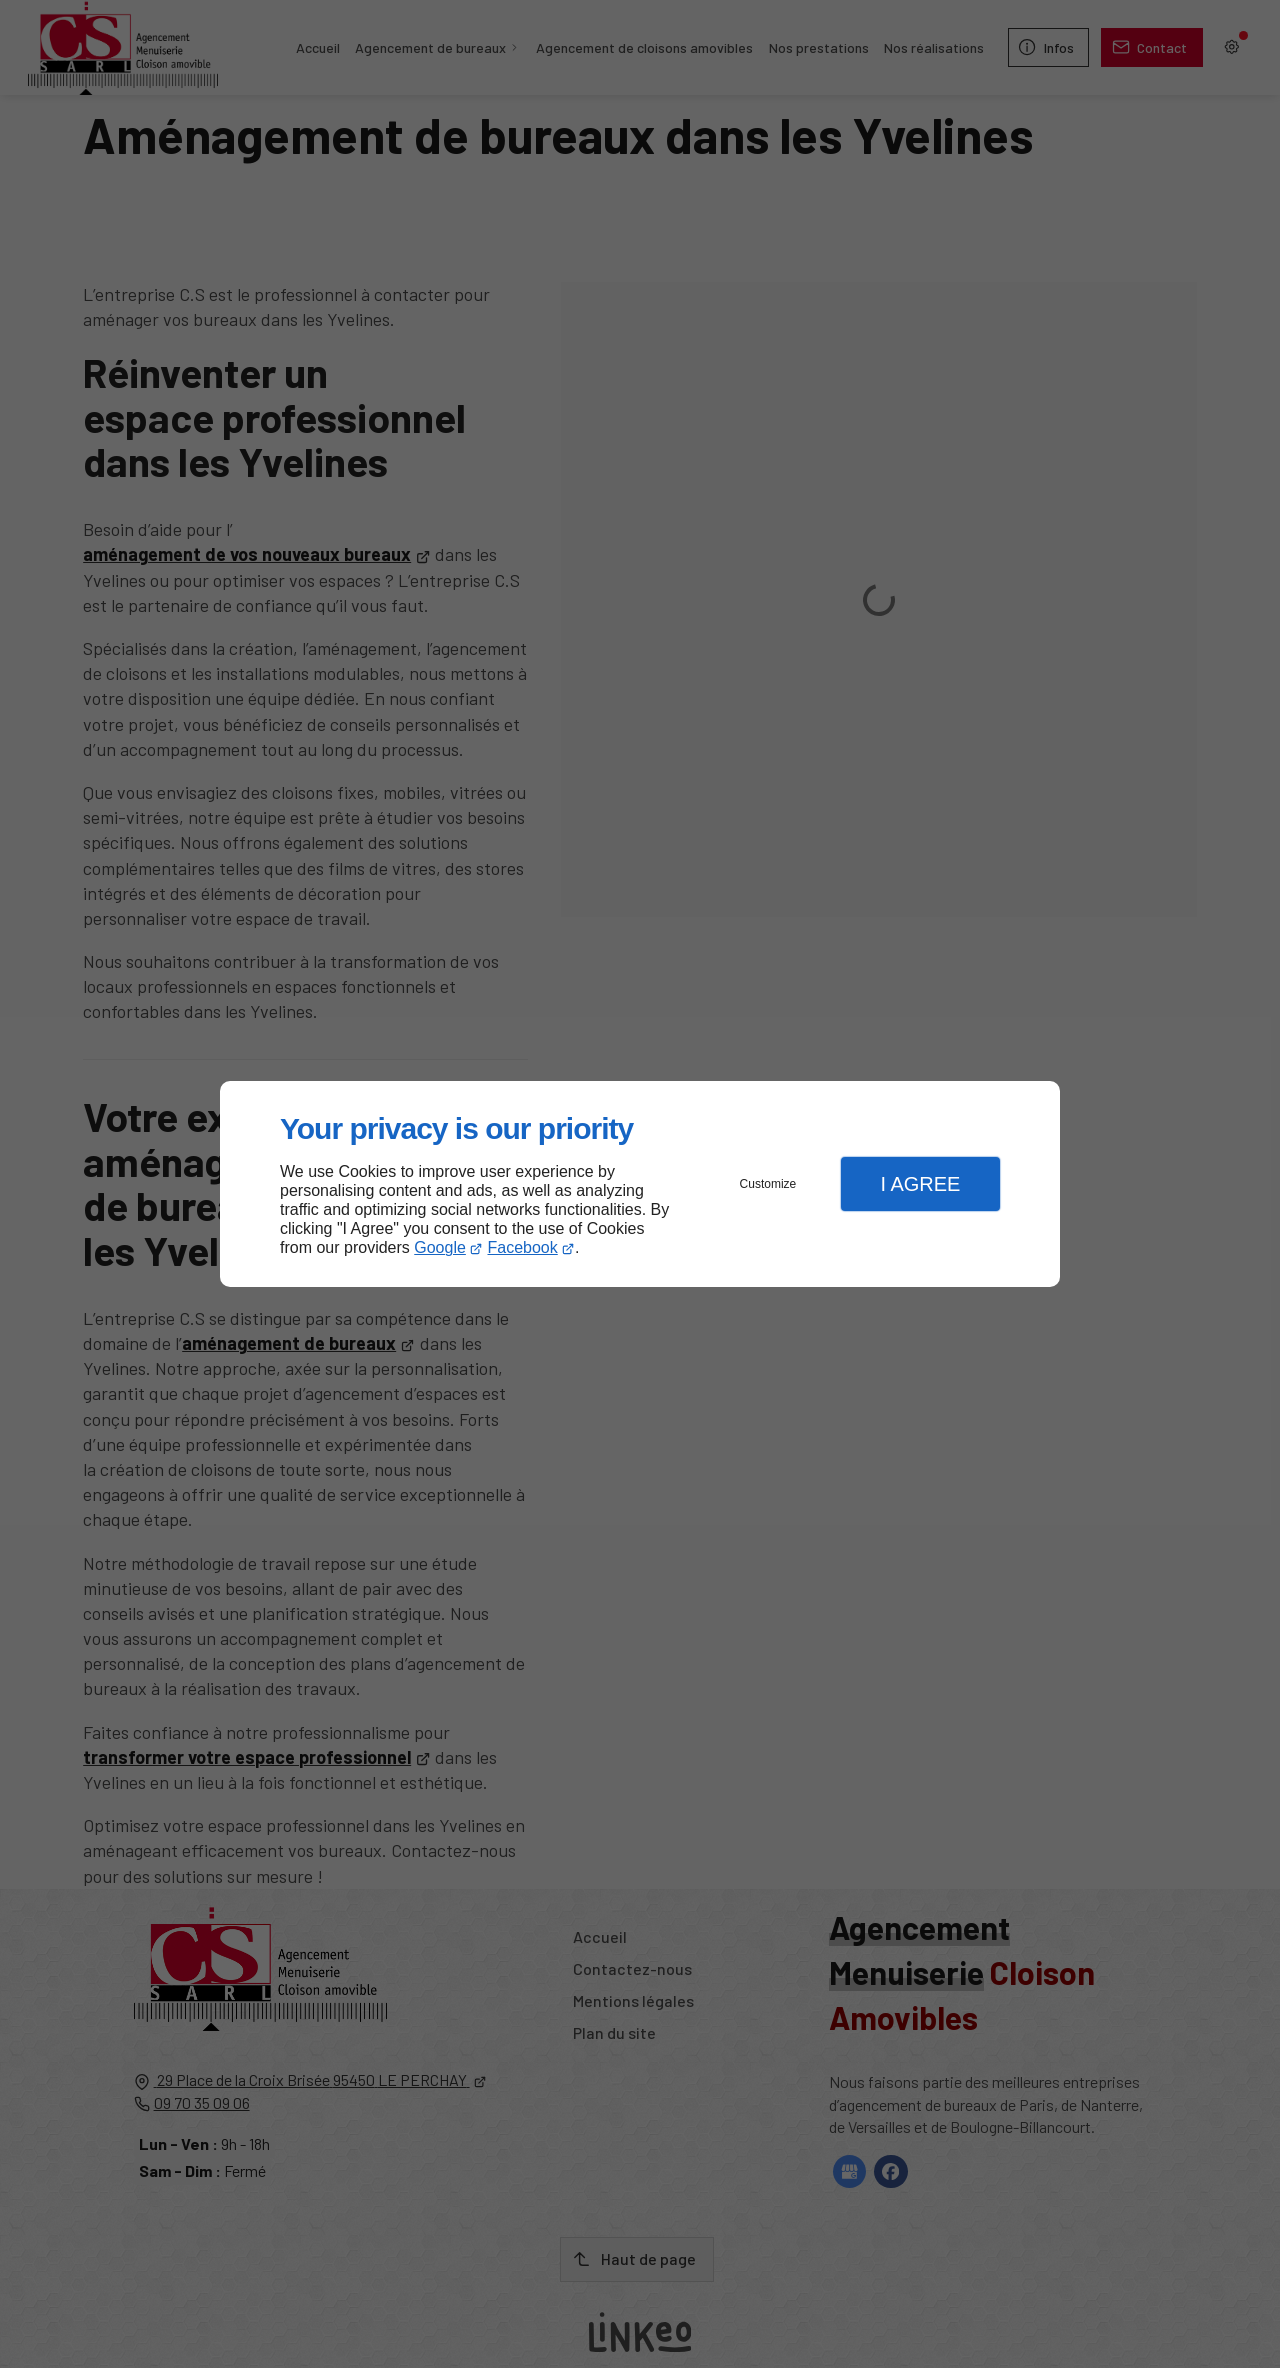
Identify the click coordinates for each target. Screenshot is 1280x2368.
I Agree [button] (920, 1184)
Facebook (523, 1247)
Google (440, 1247)
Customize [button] (768, 1184)
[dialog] (640, 1184)
